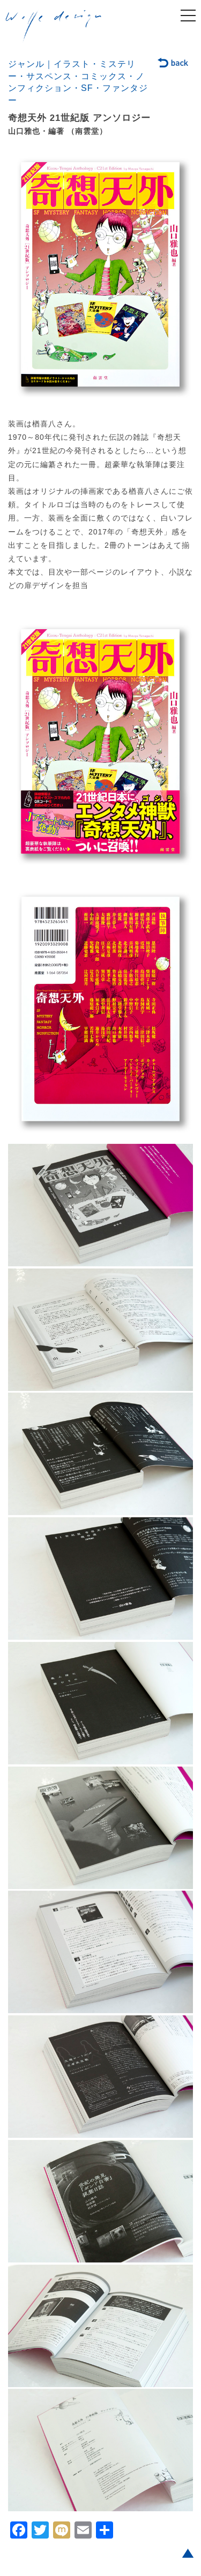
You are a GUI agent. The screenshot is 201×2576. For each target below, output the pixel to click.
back (173, 64)
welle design (53, 26)
